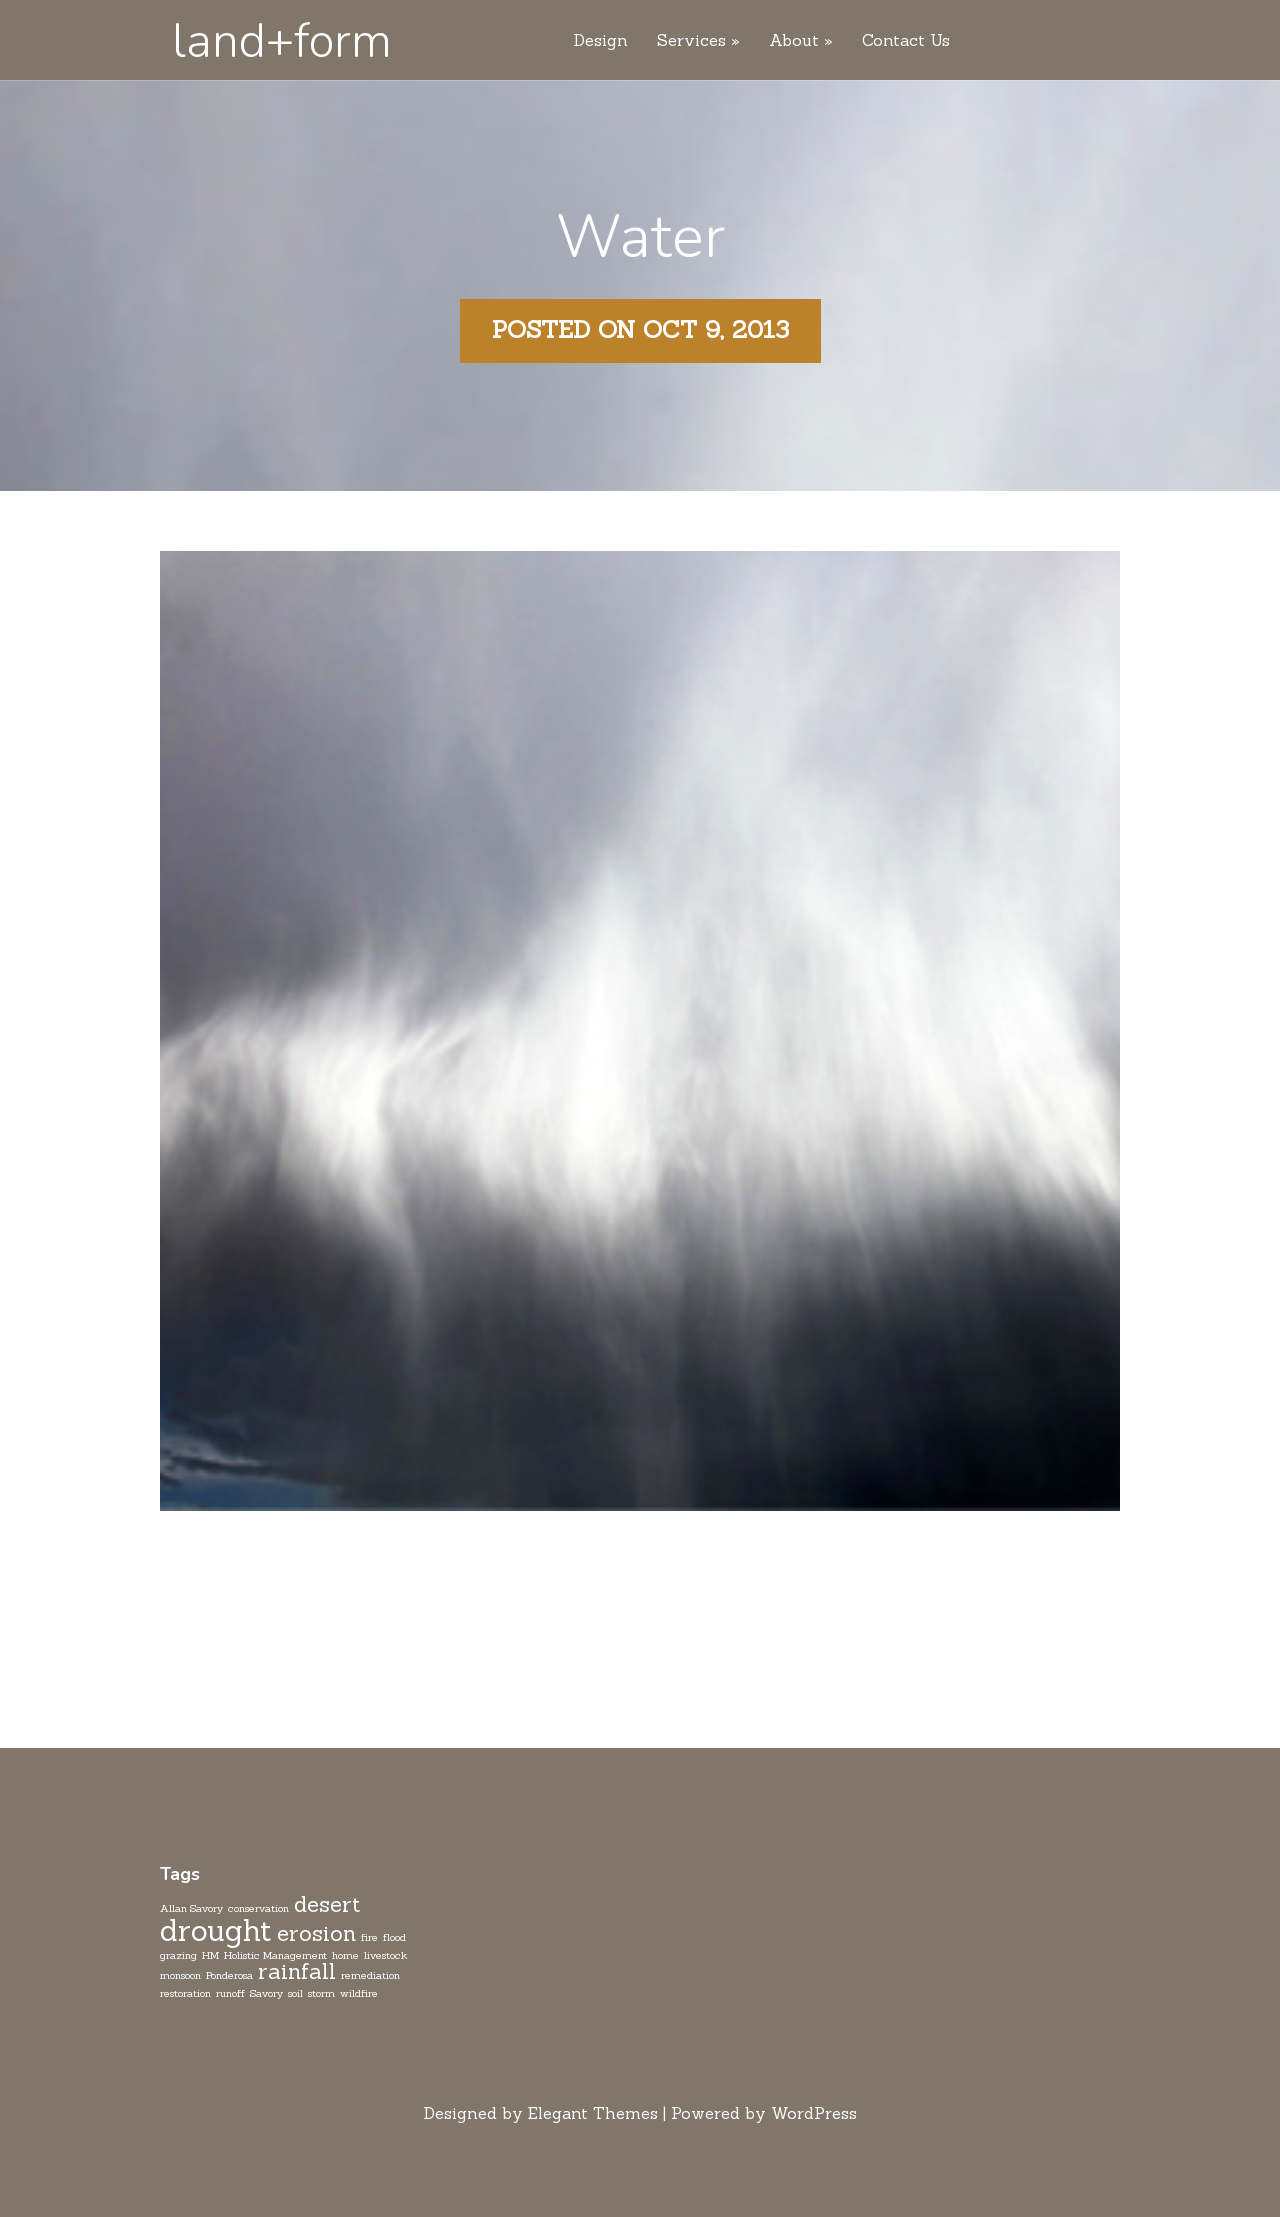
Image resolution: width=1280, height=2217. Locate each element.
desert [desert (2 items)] (327, 1904)
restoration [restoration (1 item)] (185, 1993)
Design (601, 41)
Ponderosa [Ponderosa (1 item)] (229, 1975)
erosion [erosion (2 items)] (316, 1933)
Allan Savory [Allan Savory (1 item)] (191, 1908)
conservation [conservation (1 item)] (258, 1908)
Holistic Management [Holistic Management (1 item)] (275, 1955)
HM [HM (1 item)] (210, 1955)
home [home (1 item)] (345, 1955)
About (794, 41)
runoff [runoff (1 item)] (230, 1993)
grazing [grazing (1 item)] (178, 1955)
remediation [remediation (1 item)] (370, 1975)
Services (691, 41)
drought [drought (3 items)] (216, 1930)
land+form (282, 41)
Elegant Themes (593, 2113)
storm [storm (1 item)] (321, 1993)
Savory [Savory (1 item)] (266, 1993)
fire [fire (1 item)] (369, 1937)
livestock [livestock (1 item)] (385, 1955)
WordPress (814, 2113)
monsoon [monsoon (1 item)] (180, 1975)
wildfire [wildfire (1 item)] (359, 1993)
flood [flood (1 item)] (394, 1937)
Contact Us (906, 41)
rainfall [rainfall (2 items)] (297, 1971)
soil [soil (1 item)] (295, 1993)
